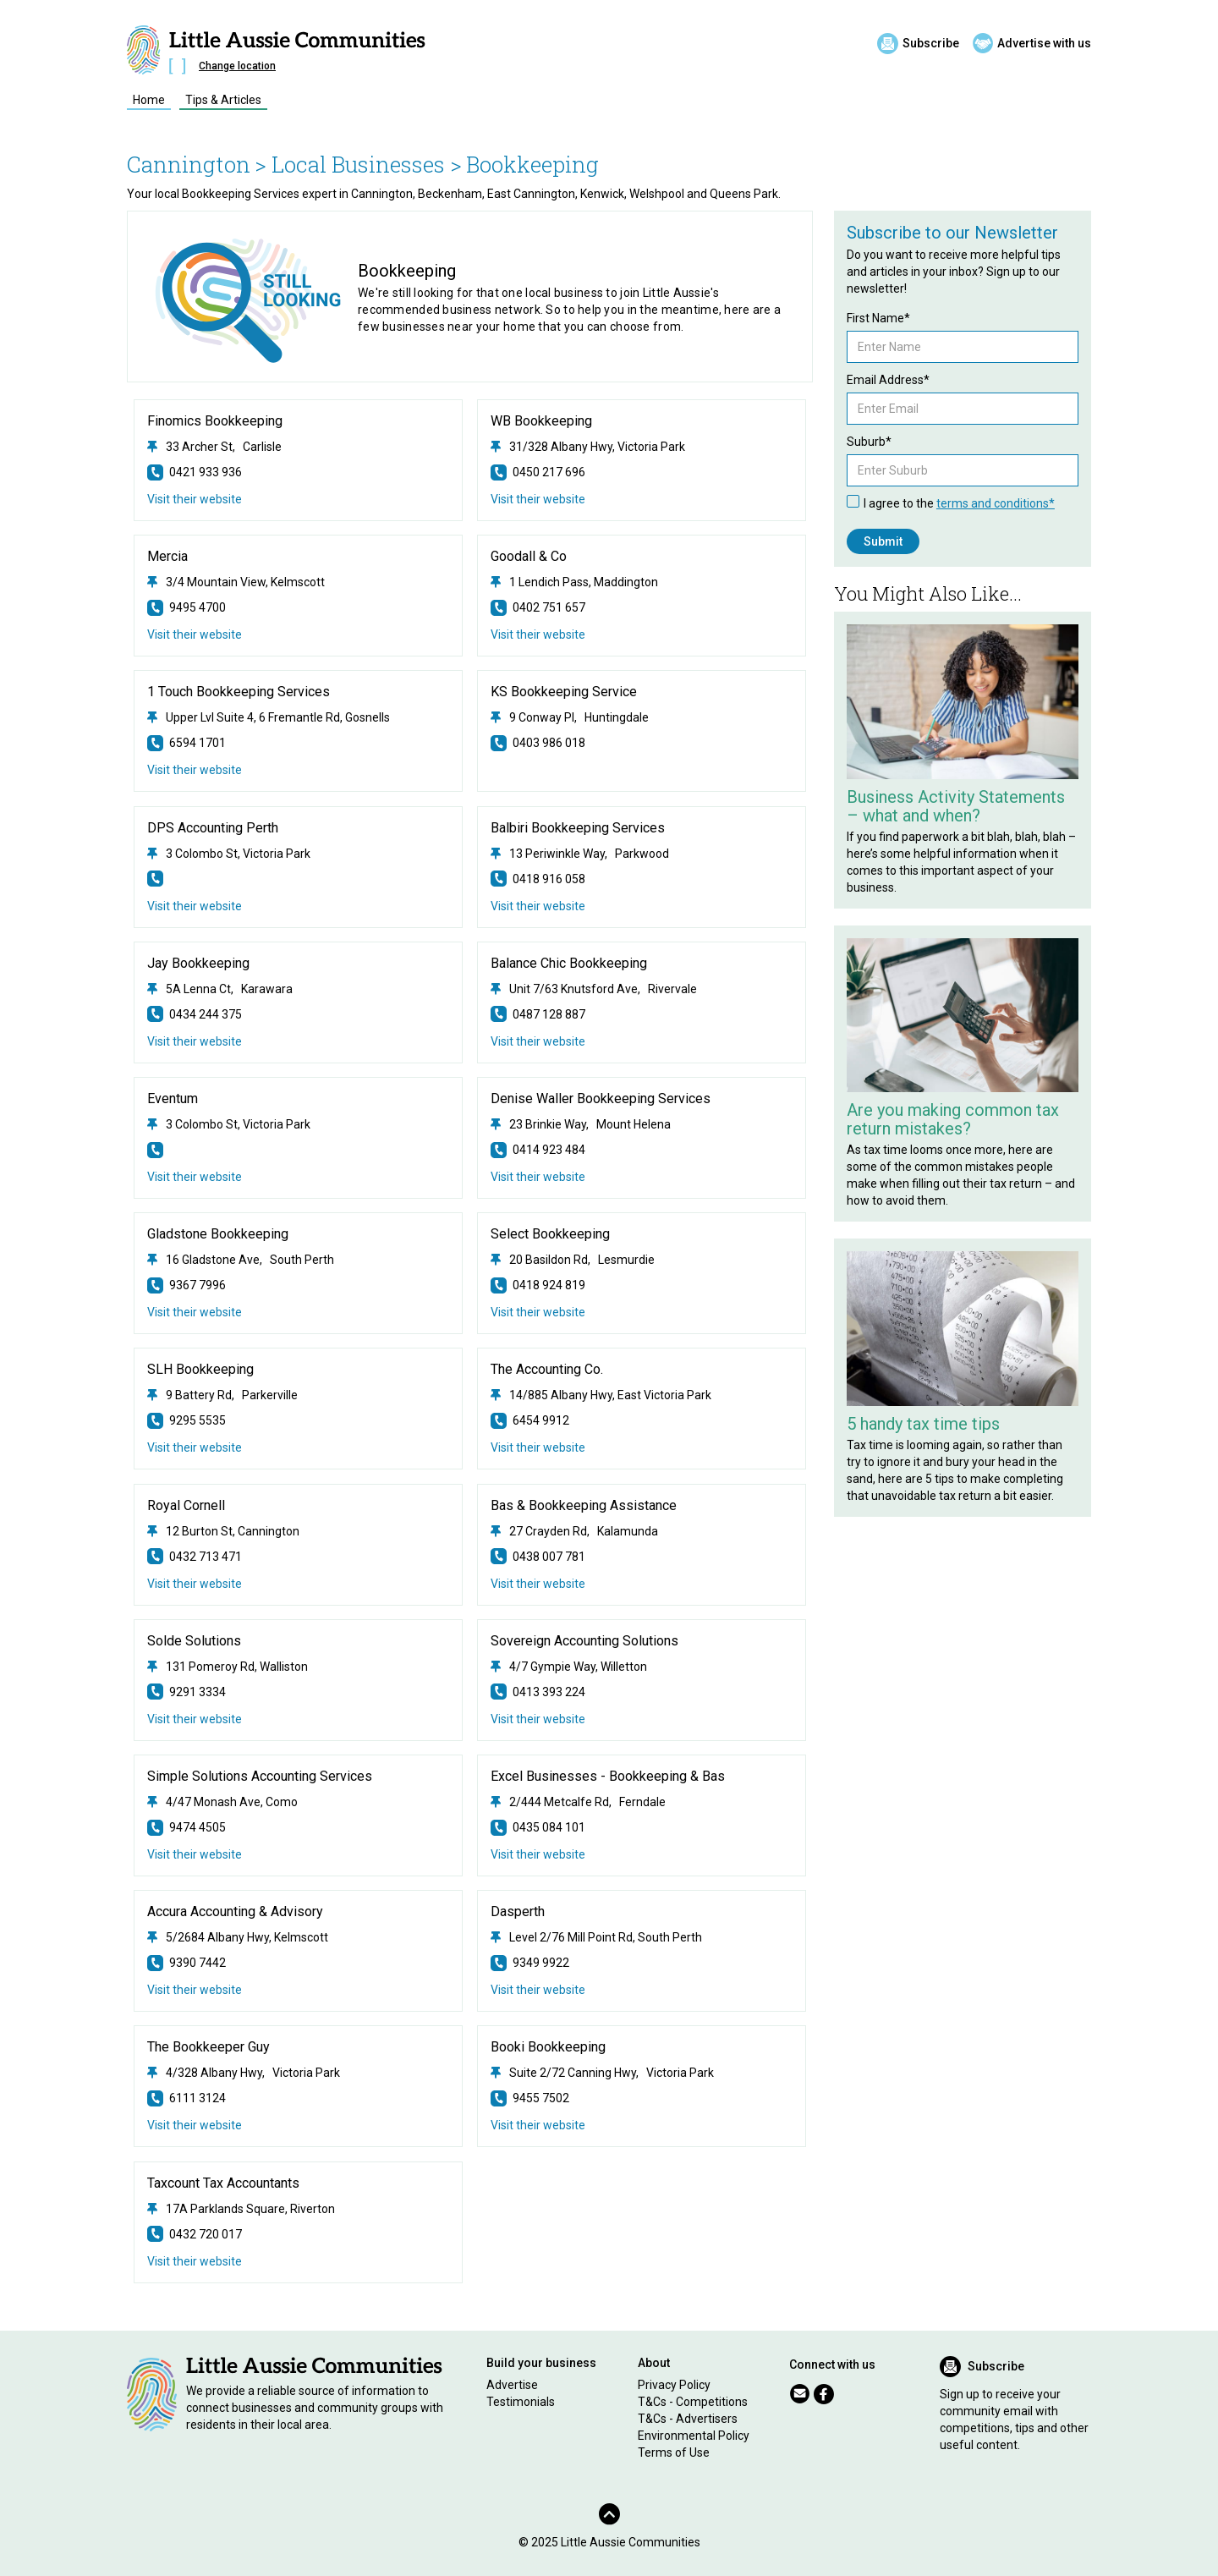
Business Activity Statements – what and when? (956, 806)
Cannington (188, 164)
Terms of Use (674, 2452)
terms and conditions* (995, 503)
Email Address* (888, 380)
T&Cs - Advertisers (688, 2418)
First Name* (878, 318)
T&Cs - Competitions (693, 2401)
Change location (237, 66)
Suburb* (869, 441)
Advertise (512, 2385)
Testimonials (520, 2401)
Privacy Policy (674, 2385)
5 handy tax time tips (923, 1423)
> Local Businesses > (358, 164)
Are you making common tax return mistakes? (953, 1119)
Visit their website (194, 499)
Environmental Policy (693, 2435)
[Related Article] (962, 701)
